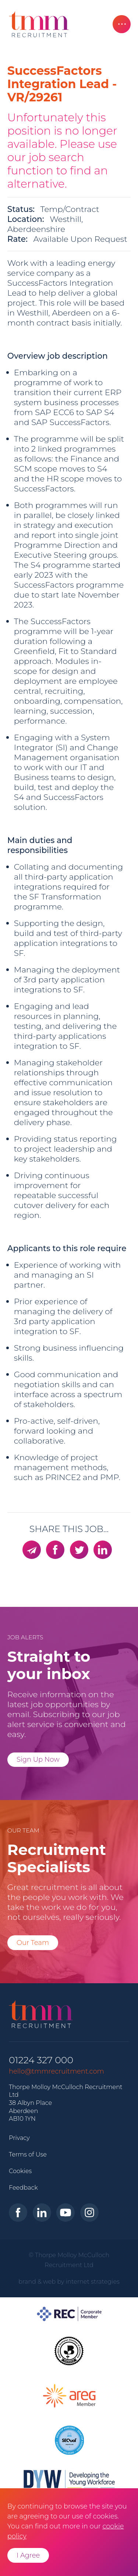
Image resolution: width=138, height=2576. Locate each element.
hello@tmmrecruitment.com (56, 2071)
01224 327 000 (41, 2060)
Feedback (23, 2187)
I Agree (28, 2555)
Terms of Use (28, 2154)
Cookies (20, 2171)
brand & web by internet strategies (69, 2281)
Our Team (33, 1943)
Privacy (19, 2137)
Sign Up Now (38, 1759)
